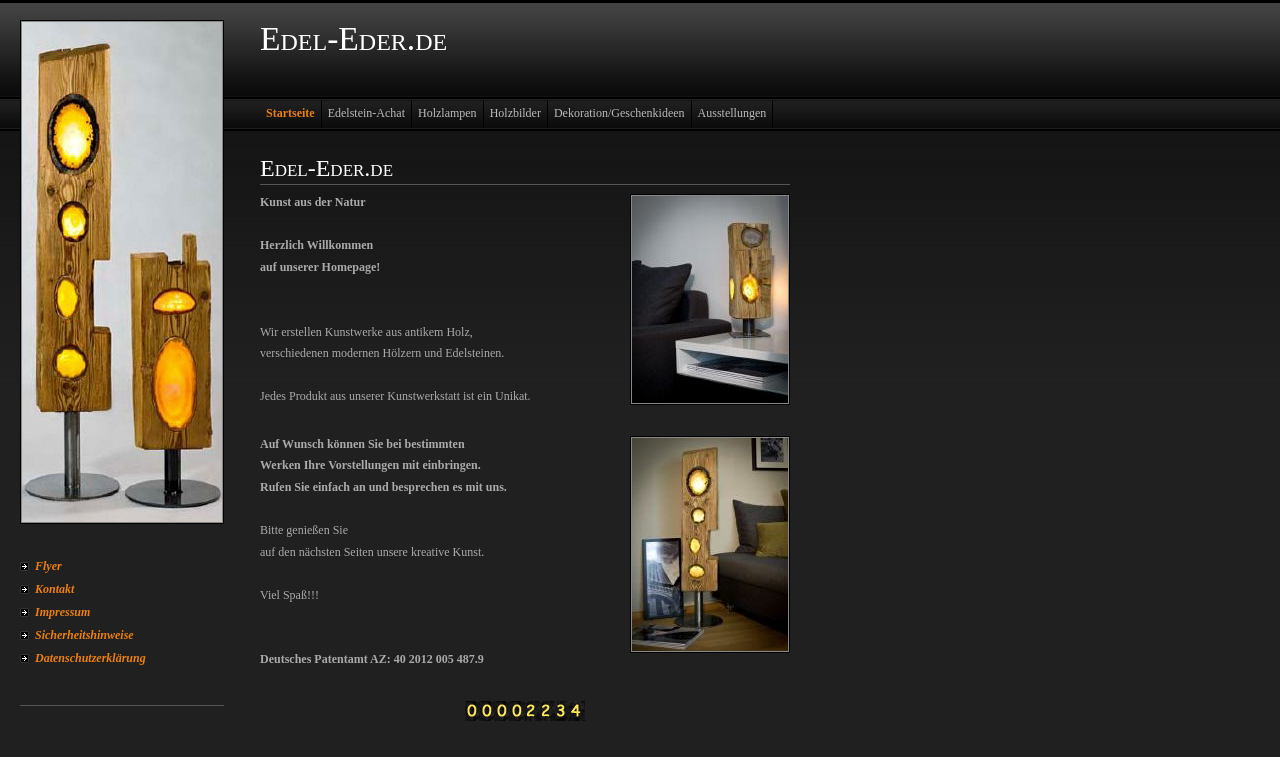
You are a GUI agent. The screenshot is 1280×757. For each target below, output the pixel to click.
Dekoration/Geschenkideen (619, 113)
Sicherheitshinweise (84, 635)
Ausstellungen (732, 113)
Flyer (48, 566)
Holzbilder (515, 113)
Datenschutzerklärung (90, 658)
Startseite (290, 113)
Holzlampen (447, 113)
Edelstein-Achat (366, 113)
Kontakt (54, 589)
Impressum (62, 612)
